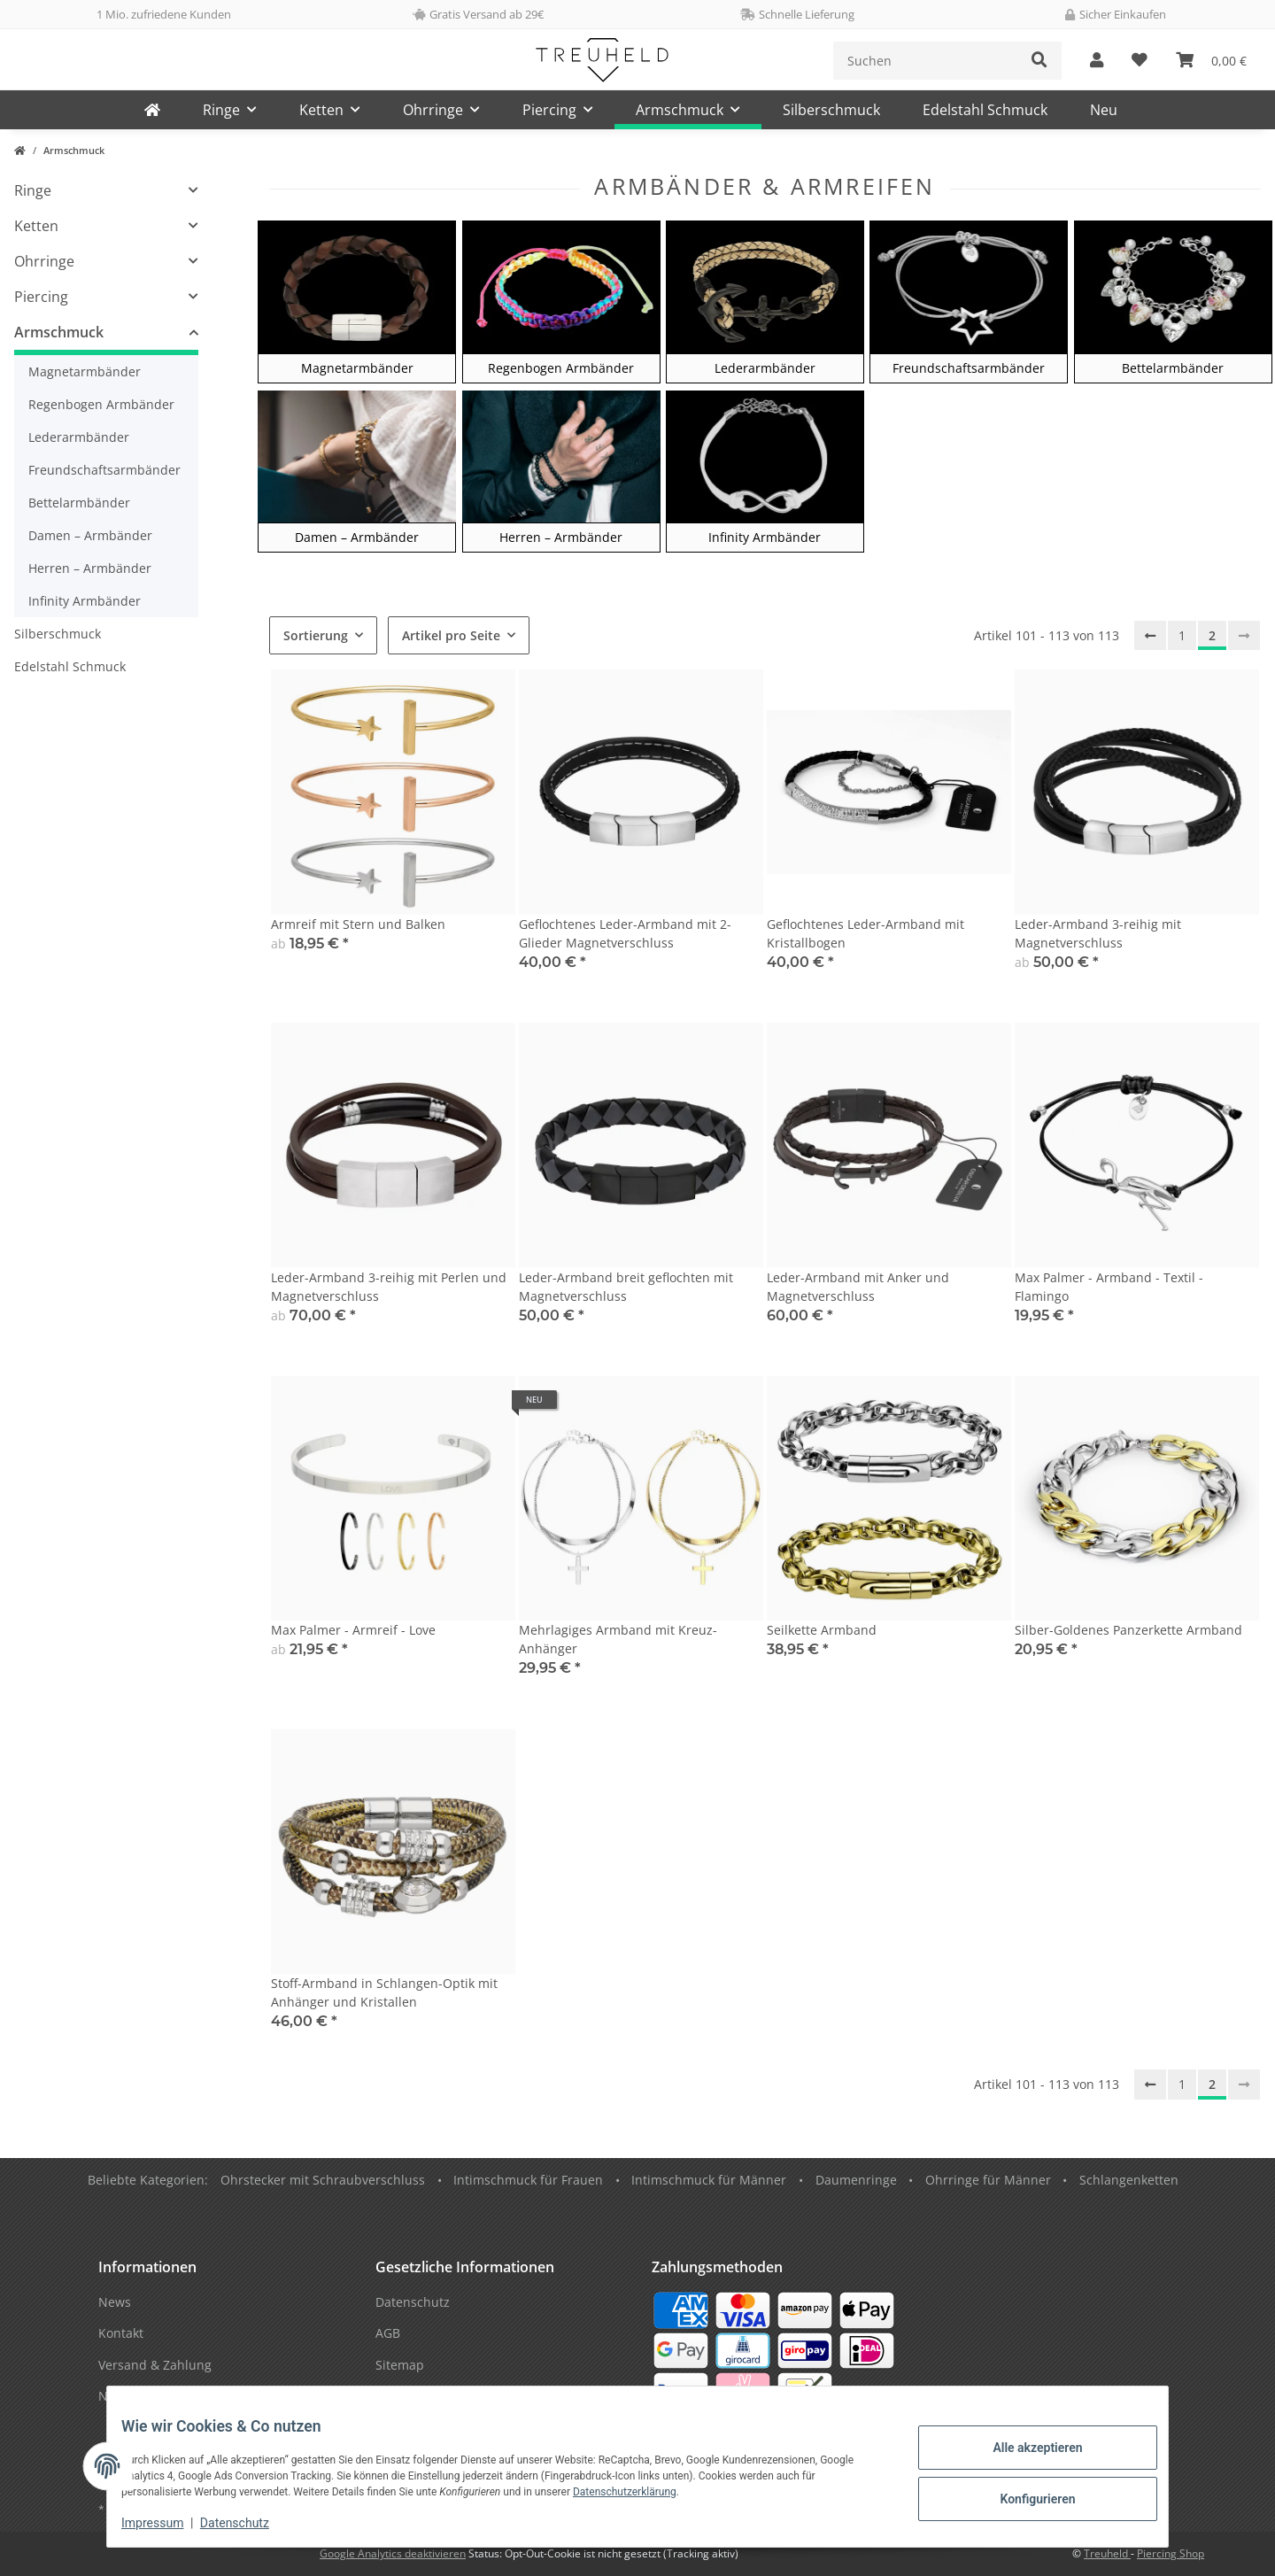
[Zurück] (1150, 636)
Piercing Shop (1170, 2553)
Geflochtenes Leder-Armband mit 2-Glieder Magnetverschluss (625, 933)
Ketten (36, 226)
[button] (1096, 60)
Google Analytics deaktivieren (393, 2553)
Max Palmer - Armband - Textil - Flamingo (1109, 1286)
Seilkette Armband (822, 1629)
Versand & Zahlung (155, 2364)
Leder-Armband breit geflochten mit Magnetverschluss (626, 1286)
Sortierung (315, 635)
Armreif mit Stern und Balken (358, 924)
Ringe (32, 190)
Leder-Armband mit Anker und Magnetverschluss (858, 1286)
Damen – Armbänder (90, 535)
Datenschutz (248, 2523)
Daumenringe (856, 2179)
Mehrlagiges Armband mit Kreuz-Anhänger (618, 1639)
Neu (1103, 110)
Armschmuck (59, 332)
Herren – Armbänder (89, 568)
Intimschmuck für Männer (708, 2179)
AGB (387, 2333)
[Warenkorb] (1211, 60)
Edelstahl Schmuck (70, 666)
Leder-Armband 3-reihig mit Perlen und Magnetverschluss (388, 1286)
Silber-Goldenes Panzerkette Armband (1128, 1629)
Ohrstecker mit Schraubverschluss (322, 2179)
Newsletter (130, 2395)
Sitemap (399, 2364)
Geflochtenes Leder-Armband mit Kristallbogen (865, 933)
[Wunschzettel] (1139, 60)
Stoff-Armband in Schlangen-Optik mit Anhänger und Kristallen (384, 1992)
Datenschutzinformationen (455, 2395)
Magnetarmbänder (84, 371)
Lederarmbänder (78, 437)
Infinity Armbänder (84, 600)
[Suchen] (925, 61)
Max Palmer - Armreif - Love (353, 1629)
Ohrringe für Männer (988, 2179)
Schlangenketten (1128, 2179)
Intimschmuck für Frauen (528, 2179)
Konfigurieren (1023, 2496)
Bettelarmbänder (79, 502)
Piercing (41, 296)
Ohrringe (44, 261)
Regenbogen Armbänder (101, 404)
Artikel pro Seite (451, 635)
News (114, 2302)
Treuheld (1107, 2553)
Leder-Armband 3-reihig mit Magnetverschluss (1098, 933)
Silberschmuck (57, 633)
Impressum (166, 2523)
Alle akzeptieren (1023, 2450)
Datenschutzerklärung (639, 2492)
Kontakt (120, 2333)
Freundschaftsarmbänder (104, 469)
